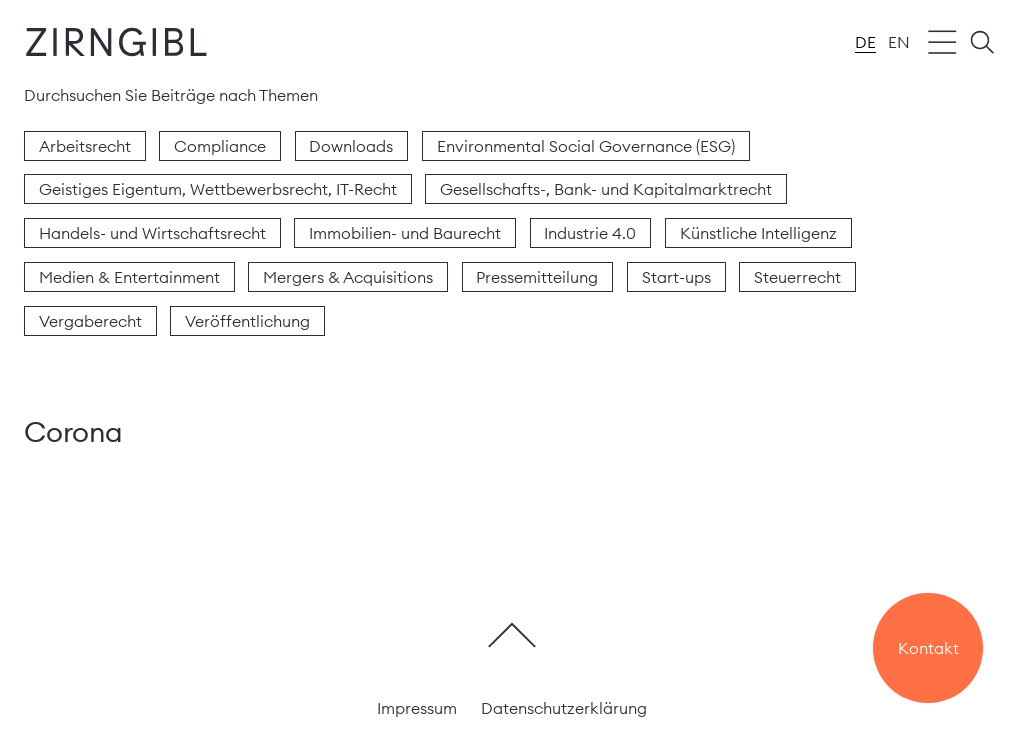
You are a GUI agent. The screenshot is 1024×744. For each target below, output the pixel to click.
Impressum (417, 708)
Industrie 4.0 (590, 233)
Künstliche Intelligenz (758, 233)
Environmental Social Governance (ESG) (586, 146)
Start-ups (676, 277)
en (899, 42)
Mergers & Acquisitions (348, 277)
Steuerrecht (797, 277)
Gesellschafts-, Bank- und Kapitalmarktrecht (606, 189)
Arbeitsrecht (85, 146)
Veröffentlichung (247, 321)
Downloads (351, 146)
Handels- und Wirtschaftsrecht (152, 233)
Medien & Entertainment (129, 277)
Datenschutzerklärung (564, 708)
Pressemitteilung (537, 277)
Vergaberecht (90, 321)
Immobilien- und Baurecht (405, 233)
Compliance (220, 146)
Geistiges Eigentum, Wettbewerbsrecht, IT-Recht (218, 189)
